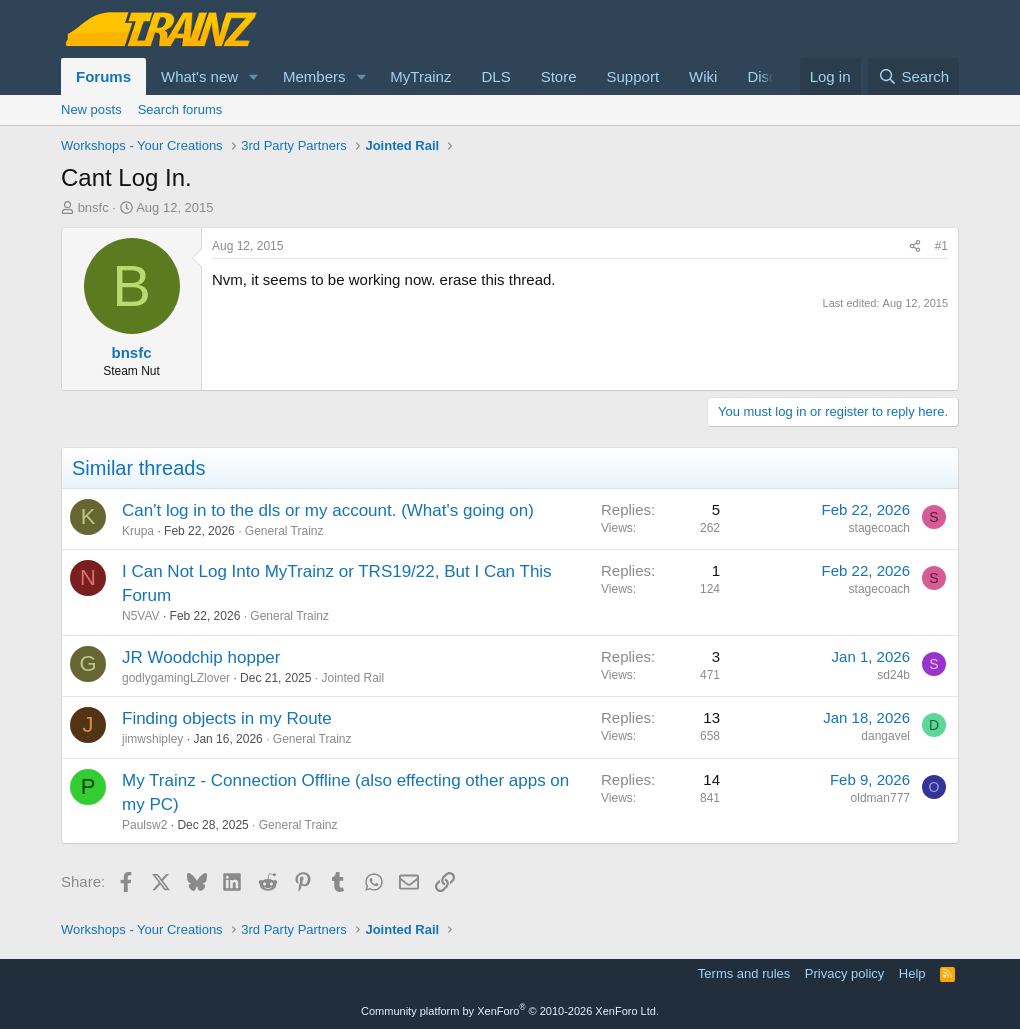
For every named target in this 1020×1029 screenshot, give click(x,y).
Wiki (703, 76)
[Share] (915, 246)
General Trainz (284, 531)
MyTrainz (420, 76)
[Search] (913, 76)
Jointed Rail (352, 678)
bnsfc (93, 207)
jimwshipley (152, 739)
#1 (941, 246)
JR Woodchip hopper (201, 657)
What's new (199, 76)
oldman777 (880, 798)
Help (912, 973)
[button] (254, 76)
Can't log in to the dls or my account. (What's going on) (328, 510)
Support (633, 76)
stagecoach (879, 528)
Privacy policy (844, 973)
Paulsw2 (144, 825)
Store (559, 76)
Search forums (180, 109)
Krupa (138, 531)
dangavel (885, 736)
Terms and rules (744, 973)
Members (314, 76)
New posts (91, 109)
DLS (495, 76)
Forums (103, 76)
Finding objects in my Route (227, 718)
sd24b (893, 675)
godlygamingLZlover (176, 678)
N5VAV (141, 616)
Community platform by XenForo (510, 1011)
